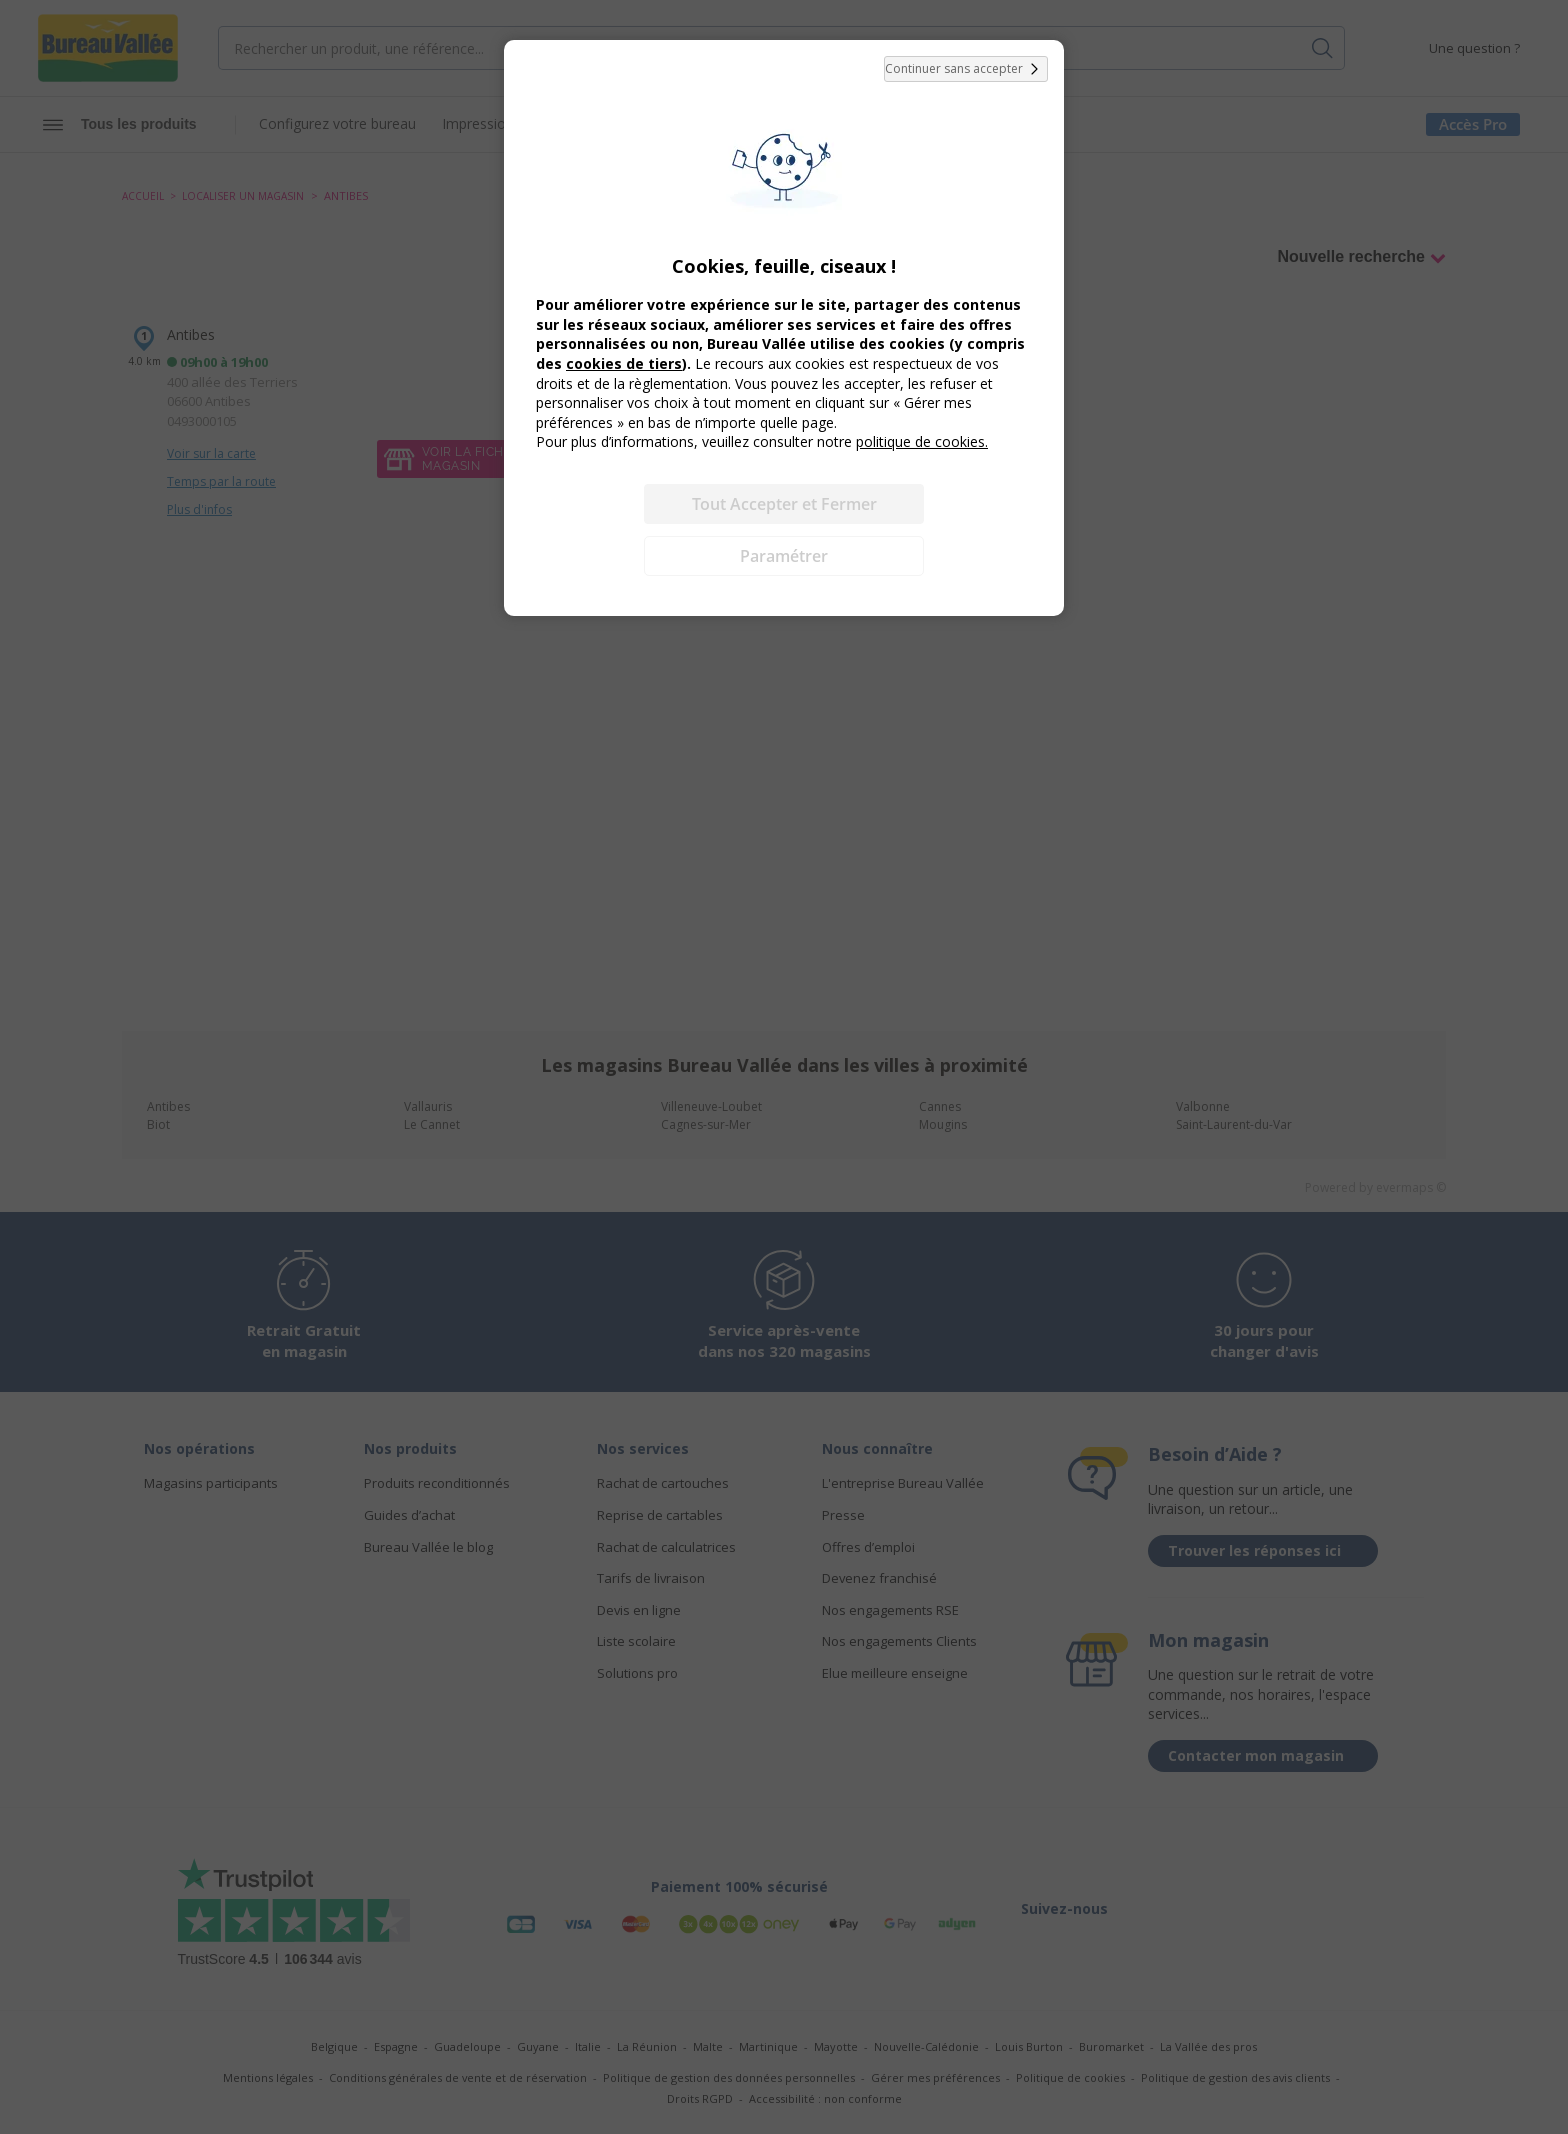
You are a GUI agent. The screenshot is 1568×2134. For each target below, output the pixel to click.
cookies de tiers (624, 363)
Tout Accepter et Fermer (784, 504)
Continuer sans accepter (966, 69)
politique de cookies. (922, 441)
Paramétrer (784, 556)
